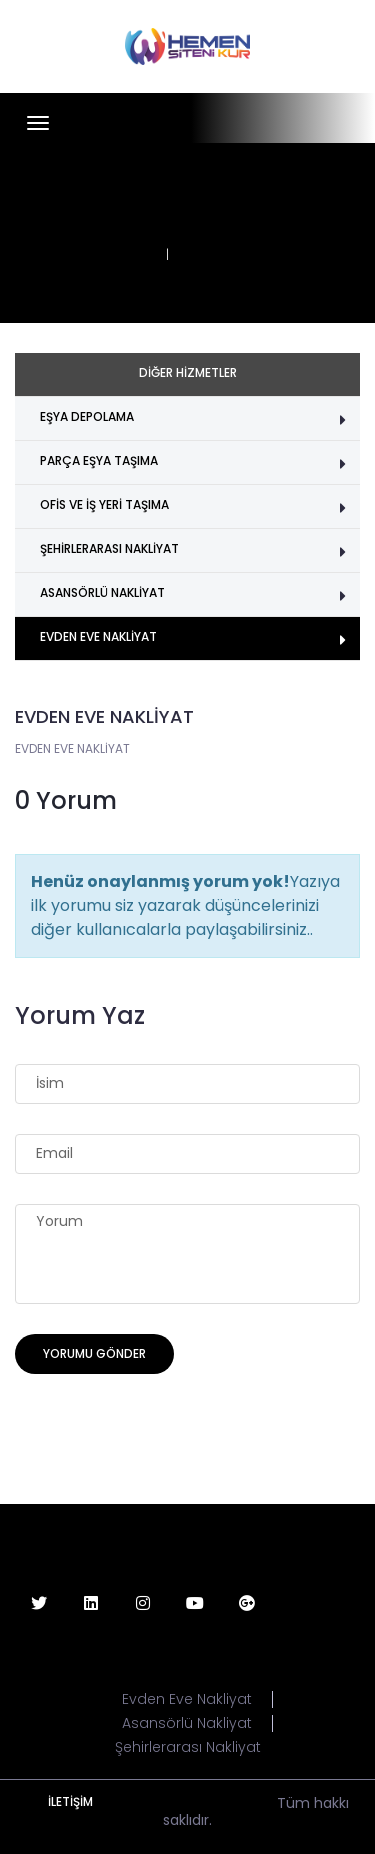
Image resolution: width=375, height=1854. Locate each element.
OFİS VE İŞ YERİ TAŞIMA (104, 504)
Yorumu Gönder (94, 1353)
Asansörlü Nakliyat (187, 1723)
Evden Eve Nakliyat (187, 1699)
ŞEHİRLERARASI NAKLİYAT (109, 548)
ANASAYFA (120, 255)
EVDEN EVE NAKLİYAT (98, 636)
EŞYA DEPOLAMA (87, 416)
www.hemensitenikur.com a (176, 1803)
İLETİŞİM (70, 1801)
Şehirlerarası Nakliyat (188, 1747)
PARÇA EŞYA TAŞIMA (99, 460)
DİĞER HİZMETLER (188, 372)
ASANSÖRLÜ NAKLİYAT (102, 592)
